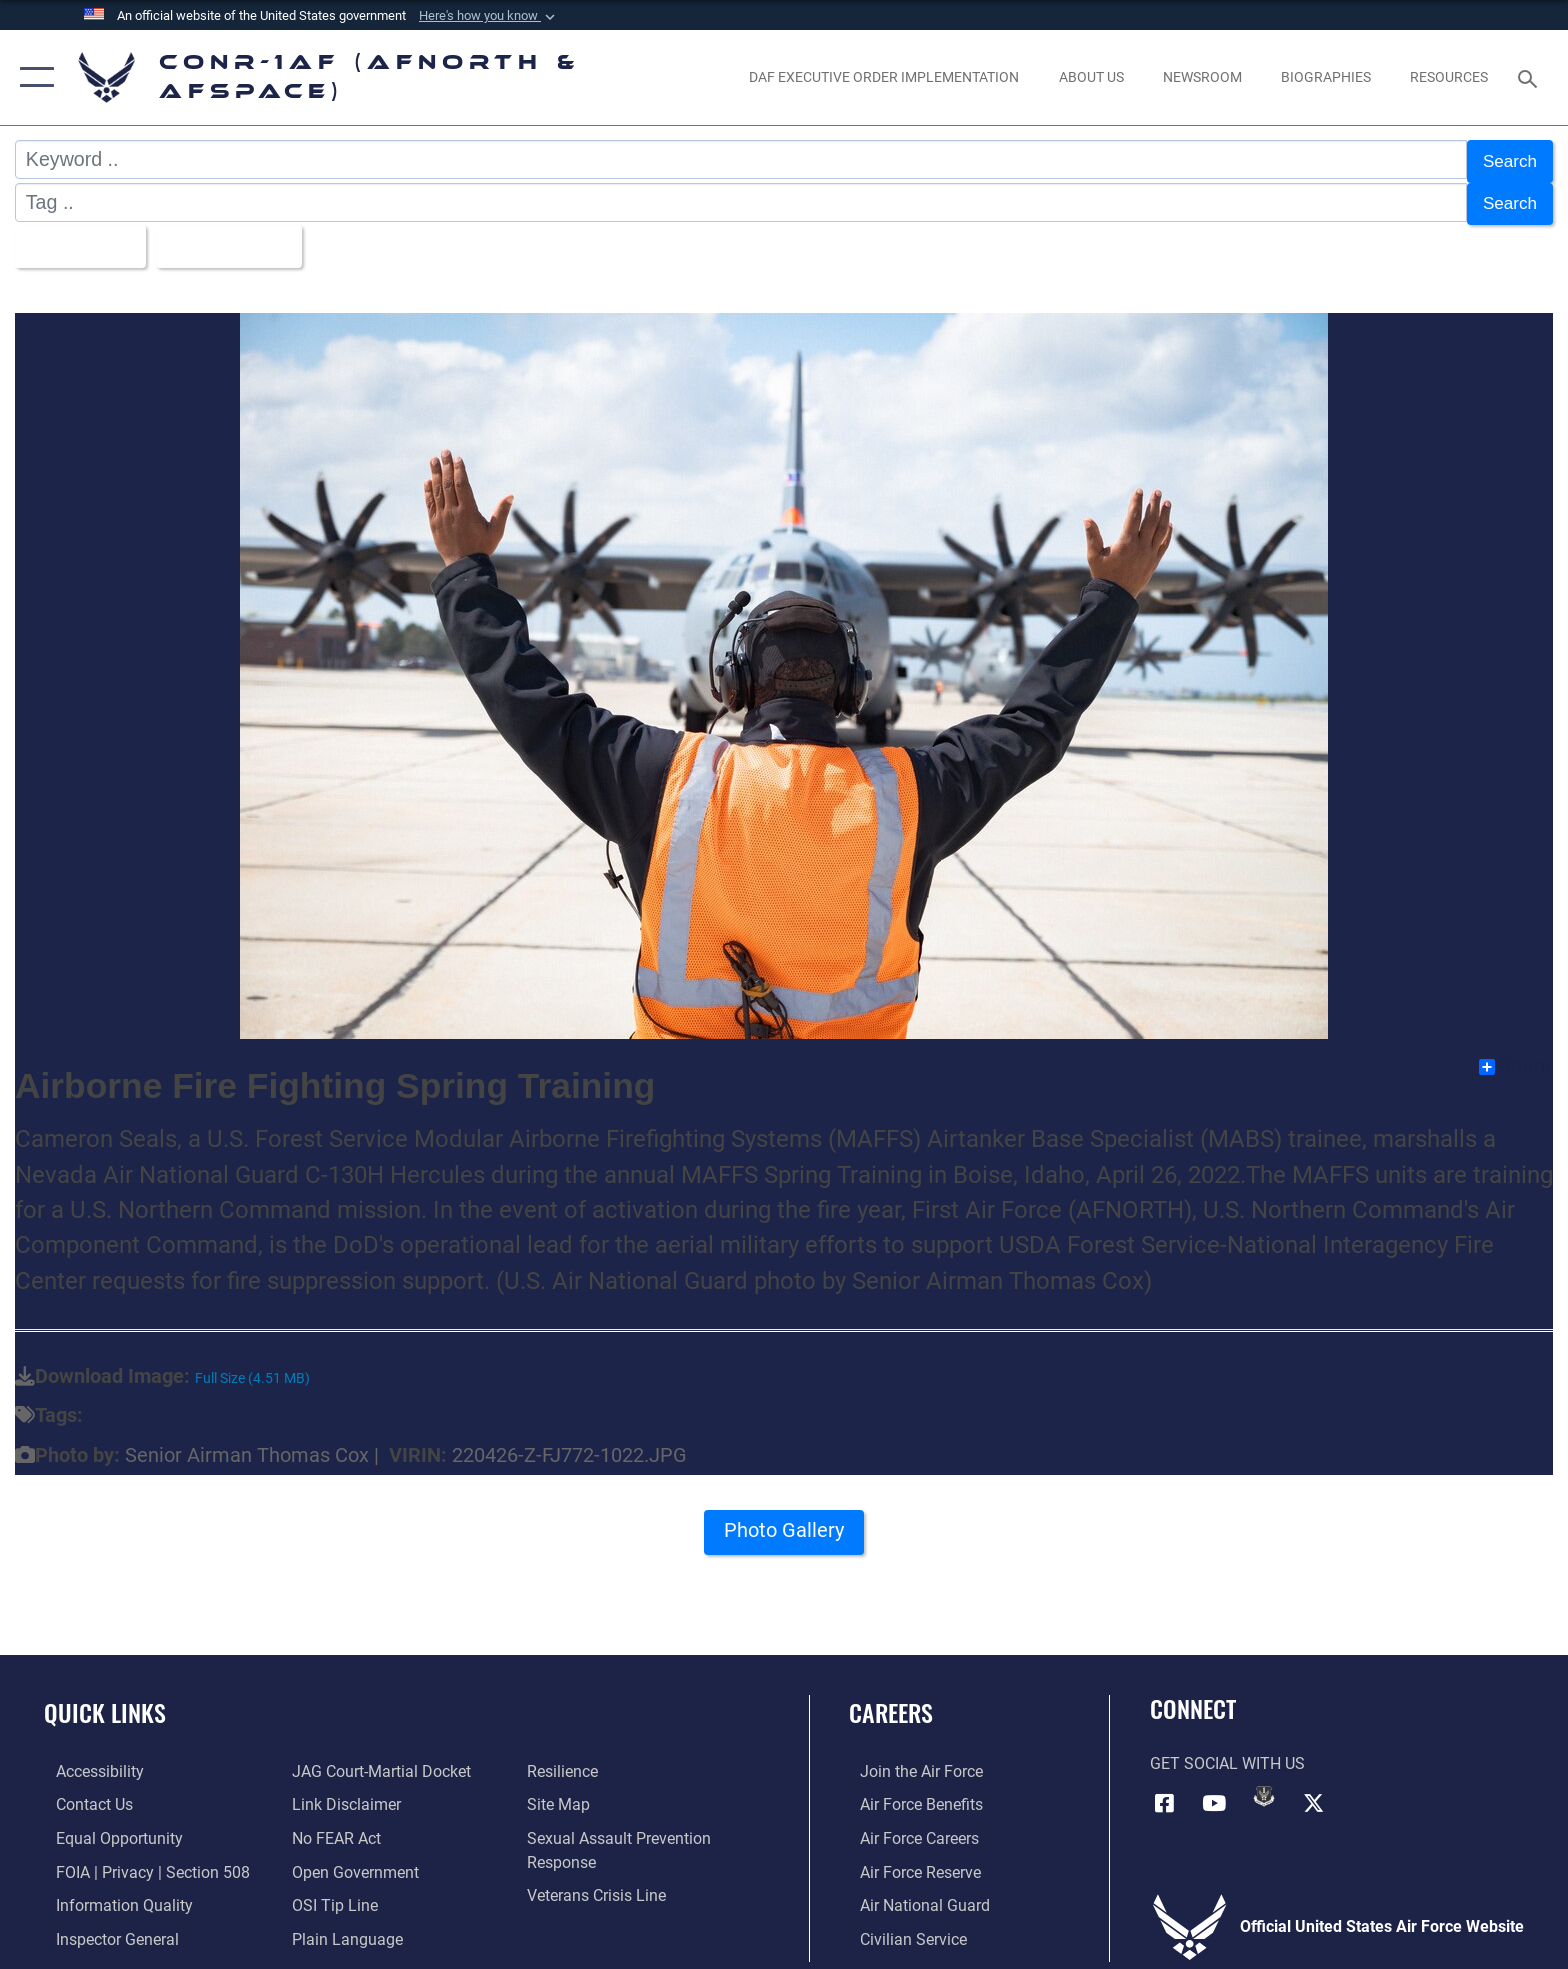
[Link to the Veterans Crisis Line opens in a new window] (600, 1884)
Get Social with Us (1227, 1753)
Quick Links (105, 1702)
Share (1515, 1057)
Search (1506, 159)
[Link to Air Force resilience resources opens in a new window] (566, 1761)
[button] (489, 16)
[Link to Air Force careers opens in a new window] (908, 1827)
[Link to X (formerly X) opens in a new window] (1314, 1792)
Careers (891, 1702)
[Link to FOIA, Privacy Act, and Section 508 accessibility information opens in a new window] (141, 1861)
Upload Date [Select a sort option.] (242, 238)
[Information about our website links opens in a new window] (342, 1794)
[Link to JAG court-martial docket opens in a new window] (377, 1761)
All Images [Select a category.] (79, 238)
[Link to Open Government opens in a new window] (351, 1861)
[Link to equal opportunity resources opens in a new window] (107, 1827)
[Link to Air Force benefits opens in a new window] (910, 1794)
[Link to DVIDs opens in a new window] (1264, 1786)
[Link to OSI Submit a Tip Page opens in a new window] (331, 1894)
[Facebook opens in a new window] (1165, 1792)
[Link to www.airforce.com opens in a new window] (910, 1761)
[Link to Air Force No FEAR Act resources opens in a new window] (332, 1827)
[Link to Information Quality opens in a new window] (112, 1894)
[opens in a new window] (884, 77)
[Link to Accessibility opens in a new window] (88, 1761)
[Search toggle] (1530, 77)
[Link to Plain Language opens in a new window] (343, 1927)
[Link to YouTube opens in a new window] (1214, 1792)
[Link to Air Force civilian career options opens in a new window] (902, 1927)
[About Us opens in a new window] (1091, 77)
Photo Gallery (784, 1526)
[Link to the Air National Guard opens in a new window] (914, 1894)
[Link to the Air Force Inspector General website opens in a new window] (105, 1927)
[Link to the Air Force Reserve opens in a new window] (909, 1861)
